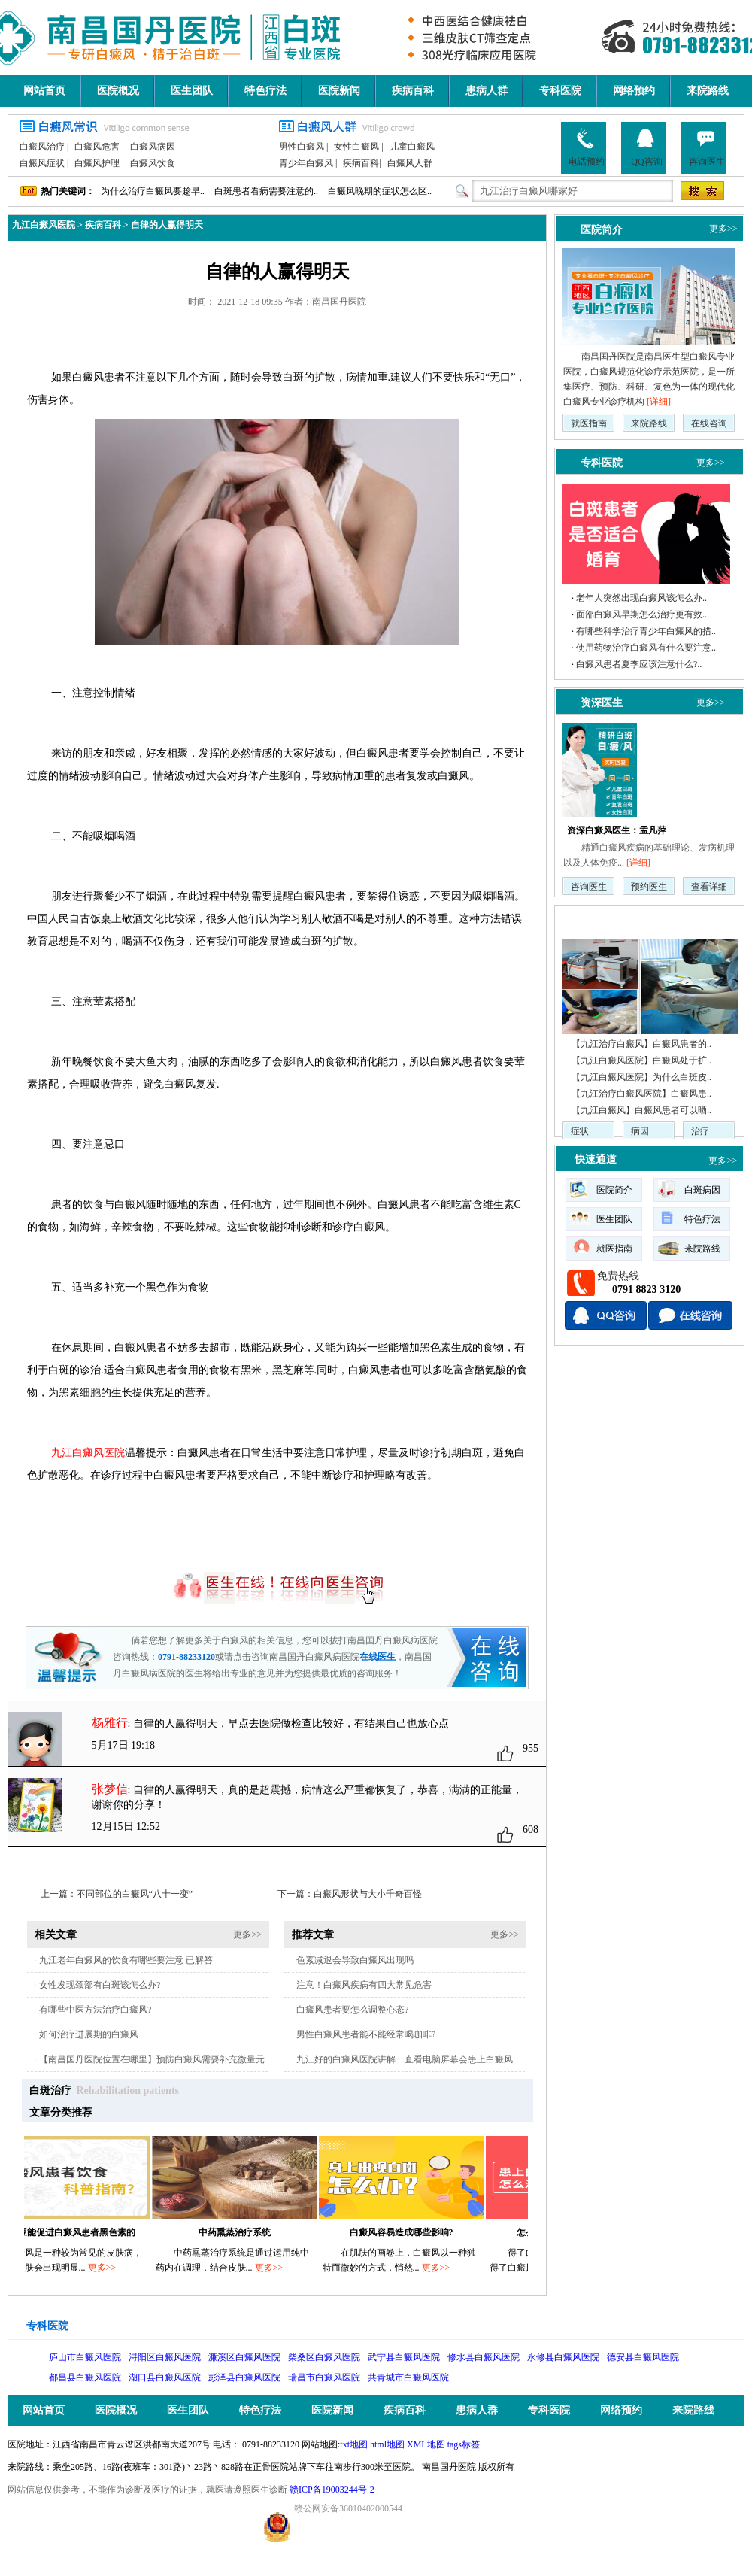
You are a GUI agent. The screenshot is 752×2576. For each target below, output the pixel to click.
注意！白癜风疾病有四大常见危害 (364, 1985)
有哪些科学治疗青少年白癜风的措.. (646, 631)
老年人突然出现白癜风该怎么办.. (641, 598)
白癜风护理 (97, 163)
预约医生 (649, 886)
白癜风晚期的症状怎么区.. (380, 191)
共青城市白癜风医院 (408, 2377)
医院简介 (602, 229)
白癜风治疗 (42, 146)
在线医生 (377, 1657)
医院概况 (118, 90)
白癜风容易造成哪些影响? (409, 2232)
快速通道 (596, 1159)
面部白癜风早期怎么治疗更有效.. (641, 614)
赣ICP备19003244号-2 (332, 2489)
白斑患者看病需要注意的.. (266, 191)
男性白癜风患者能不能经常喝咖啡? (365, 2034)
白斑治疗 (50, 2090)
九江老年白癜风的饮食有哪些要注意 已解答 (126, 1960)
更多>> (247, 1934)
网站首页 (44, 90)
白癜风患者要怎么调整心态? (352, 2009)
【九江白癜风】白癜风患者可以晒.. (641, 1110)
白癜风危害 (97, 146)
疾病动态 (596, 919)
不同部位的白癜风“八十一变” (135, 1894)
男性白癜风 (301, 146)
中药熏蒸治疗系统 (242, 2232)
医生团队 (192, 90)
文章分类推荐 (60, 2112)
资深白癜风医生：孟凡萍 (616, 830)
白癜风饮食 (152, 163)
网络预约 (634, 90)
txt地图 (354, 2444)
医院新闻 (339, 90)
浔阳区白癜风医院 (165, 2357)
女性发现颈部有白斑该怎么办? (99, 1985)
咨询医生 (707, 147)
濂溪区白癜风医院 (244, 2357)
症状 (580, 1131)
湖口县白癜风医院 (165, 2377)
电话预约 (587, 147)
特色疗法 (265, 90)
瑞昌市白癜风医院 (324, 2377)
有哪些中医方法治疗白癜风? (95, 2009)
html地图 (387, 2444)
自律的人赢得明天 (167, 225)
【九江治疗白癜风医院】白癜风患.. (641, 1093)
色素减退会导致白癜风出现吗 (355, 1960)
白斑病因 (702, 1190)
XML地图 (426, 2444)
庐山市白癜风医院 (85, 2357)
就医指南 (589, 423)
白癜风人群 (409, 163)
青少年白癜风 (306, 163)
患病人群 (486, 90)
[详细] (659, 401)
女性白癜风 (356, 146)
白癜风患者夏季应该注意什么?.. (639, 664)
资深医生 (602, 702)
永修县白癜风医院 (563, 2357)
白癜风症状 (42, 163)
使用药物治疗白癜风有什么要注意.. (646, 647)
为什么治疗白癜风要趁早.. (153, 191)
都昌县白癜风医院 (85, 2377)
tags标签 (463, 2444)
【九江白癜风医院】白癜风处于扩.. (641, 1060)
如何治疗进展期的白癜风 (88, 2034)
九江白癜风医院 (43, 225)
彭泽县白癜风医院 (244, 2377)
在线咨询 (709, 423)
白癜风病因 (152, 146)
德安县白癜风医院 (643, 2357)
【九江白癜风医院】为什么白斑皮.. (641, 1077)
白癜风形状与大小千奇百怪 (368, 1894)
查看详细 (709, 886)
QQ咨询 (646, 147)
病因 (640, 1131)
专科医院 (560, 90)
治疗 (700, 1131)
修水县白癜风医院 (483, 2357)
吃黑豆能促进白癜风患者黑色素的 (75, 2232)
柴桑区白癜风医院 (324, 2357)
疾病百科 (413, 90)
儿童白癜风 (412, 146)
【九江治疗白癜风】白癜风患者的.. (641, 1044)
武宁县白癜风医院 (404, 2357)
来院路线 (708, 90)
